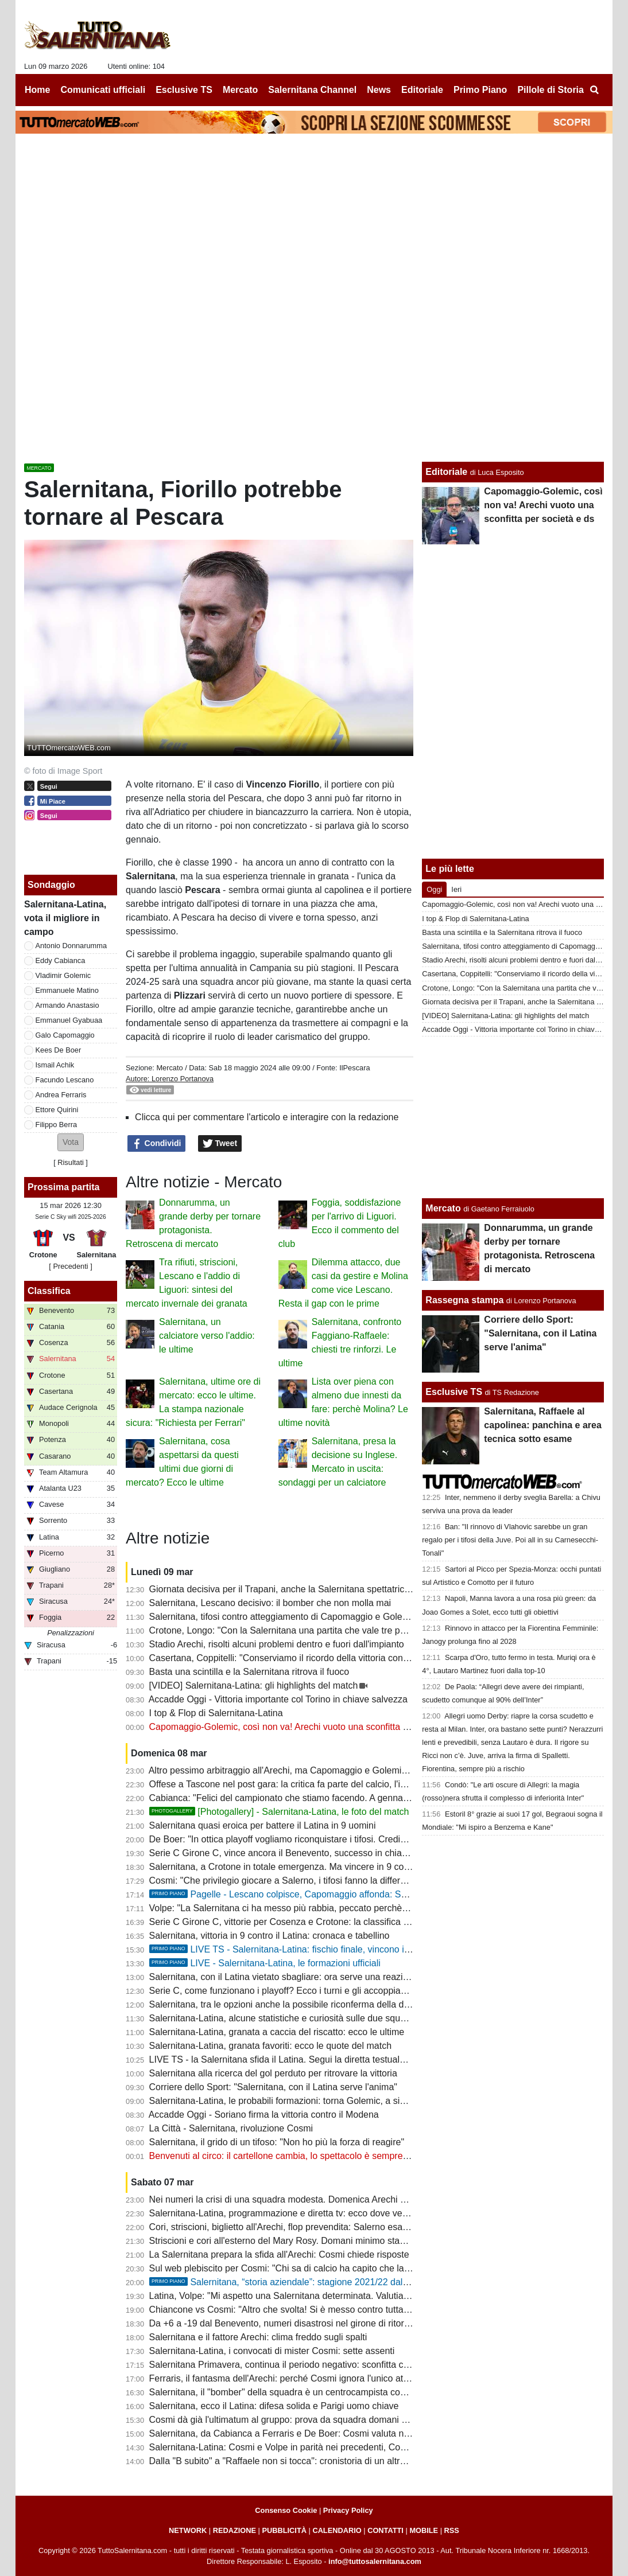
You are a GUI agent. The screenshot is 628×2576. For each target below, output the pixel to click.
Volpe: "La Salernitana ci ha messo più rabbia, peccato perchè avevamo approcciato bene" (333, 1908)
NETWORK (188, 2530)
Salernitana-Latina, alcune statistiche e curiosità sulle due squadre (284, 2018)
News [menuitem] (379, 90)
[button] (70, 1142)
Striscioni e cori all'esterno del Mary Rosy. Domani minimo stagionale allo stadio (311, 2241)
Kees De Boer (59, 1050)
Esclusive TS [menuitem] (184, 90)
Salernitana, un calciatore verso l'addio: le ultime (207, 1335)
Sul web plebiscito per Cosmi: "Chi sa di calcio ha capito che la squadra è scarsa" (314, 2268)
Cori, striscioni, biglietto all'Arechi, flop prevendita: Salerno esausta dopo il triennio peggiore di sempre (356, 2227)
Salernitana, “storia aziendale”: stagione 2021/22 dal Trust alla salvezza (315, 2282)
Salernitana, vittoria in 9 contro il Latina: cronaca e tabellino (269, 1935)
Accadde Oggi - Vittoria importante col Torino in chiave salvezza (278, 1699)
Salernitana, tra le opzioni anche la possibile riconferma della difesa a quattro (305, 2004)
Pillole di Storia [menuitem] (550, 90)
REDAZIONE (234, 2530)
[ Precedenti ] (70, 1266)
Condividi (156, 1144)
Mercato (169, 1067)
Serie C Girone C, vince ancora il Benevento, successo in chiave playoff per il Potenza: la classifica (350, 1853)
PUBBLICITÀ (284, 2530)
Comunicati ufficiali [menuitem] (103, 90)
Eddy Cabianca (61, 960)
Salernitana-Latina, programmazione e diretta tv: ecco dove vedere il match (302, 2213)
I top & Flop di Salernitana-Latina (216, 1713)
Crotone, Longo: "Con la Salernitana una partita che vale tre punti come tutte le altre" (321, 1630)
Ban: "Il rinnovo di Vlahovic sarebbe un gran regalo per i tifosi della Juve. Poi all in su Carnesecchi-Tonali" (510, 1539)
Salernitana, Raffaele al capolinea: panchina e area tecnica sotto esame (543, 1425)
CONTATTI (385, 2530)
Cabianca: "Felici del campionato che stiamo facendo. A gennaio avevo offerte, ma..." (322, 1798)
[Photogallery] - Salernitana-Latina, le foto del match (279, 1812)
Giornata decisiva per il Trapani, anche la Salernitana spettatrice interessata (303, 1589)
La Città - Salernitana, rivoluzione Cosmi (231, 2128)
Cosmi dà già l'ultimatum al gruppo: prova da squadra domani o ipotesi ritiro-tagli (312, 2420)
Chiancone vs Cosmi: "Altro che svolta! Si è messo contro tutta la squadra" (300, 2309)
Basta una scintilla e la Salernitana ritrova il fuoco (249, 1672)
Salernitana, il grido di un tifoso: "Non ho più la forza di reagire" (277, 2142)
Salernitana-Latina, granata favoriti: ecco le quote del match (270, 2046)
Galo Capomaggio (65, 1035)
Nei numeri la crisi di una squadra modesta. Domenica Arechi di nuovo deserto (308, 2199)
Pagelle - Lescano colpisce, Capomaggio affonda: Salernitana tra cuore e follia (329, 1894)
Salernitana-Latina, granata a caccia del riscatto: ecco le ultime (277, 2032)
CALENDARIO (336, 2530)
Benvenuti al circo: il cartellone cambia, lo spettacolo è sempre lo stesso (295, 2156)
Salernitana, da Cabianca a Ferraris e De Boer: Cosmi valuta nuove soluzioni (305, 2433)
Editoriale (446, 472)
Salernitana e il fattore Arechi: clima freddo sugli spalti (258, 2337)
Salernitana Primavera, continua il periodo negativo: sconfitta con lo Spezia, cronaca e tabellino (342, 2365)
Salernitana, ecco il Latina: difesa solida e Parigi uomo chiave (274, 2406)
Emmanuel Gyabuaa (69, 1020)
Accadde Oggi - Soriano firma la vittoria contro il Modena (264, 2114)
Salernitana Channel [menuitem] (312, 90)
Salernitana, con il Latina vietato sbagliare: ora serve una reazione (283, 1977)
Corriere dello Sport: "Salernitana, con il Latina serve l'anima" (273, 2087)
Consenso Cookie (286, 2510)
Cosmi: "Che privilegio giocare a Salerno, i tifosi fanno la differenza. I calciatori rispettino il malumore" (354, 1880)
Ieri (456, 889)
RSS (451, 2530)
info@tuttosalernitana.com (374, 2561)
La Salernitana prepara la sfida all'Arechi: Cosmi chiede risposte (279, 2254)
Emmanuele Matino (67, 990)
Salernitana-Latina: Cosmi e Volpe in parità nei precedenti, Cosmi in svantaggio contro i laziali (339, 2447)
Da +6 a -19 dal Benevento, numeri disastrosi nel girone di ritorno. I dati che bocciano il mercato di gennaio (366, 2323)
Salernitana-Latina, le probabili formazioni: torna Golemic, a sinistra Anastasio (307, 2101)
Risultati (70, 1162)
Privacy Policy (348, 2510)
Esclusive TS (453, 1392)
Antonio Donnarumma (71, 945)
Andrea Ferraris (61, 1094)
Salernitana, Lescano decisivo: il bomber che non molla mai (270, 1603)
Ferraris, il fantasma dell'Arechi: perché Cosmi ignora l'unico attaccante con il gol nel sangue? (339, 2378)
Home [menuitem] (37, 90)
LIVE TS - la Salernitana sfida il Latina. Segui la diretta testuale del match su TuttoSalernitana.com (349, 2059)
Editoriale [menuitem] (422, 90)
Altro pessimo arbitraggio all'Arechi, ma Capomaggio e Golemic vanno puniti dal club (321, 1770)
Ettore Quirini (57, 1109)
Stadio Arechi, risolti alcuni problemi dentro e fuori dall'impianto (276, 1644)
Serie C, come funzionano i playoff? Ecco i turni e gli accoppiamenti (286, 1991)
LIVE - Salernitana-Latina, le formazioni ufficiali (265, 1963)
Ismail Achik (55, 1065)
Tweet (220, 1144)
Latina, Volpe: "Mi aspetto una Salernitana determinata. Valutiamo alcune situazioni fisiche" (333, 2296)
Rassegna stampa (464, 1300)
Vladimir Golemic (63, 975)
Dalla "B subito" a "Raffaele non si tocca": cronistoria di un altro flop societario (306, 2461)
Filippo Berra (56, 1124)
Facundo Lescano (65, 1079)
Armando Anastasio (67, 1005)
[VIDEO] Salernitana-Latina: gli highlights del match (253, 1685)
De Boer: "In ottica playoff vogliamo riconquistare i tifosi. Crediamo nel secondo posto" (324, 1839)
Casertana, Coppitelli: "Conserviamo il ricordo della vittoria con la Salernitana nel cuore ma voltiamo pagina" (368, 1658)
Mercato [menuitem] (240, 90)
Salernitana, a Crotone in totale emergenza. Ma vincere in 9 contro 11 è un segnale (318, 1867)
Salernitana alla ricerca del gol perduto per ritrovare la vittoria (273, 2073)
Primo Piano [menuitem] (480, 90)
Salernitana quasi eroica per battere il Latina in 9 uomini (262, 1825)
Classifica (49, 1291)
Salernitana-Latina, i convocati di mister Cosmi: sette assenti (272, 2351)
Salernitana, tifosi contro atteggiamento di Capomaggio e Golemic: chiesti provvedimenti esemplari (349, 1617)
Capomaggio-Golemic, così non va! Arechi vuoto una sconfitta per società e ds (308, 1727)
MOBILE (423, 2530)
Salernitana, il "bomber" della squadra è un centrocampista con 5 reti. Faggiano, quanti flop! (335, 2392)
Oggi (434, 889)
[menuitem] (594, 90)
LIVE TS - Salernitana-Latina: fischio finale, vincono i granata (293, 1949)
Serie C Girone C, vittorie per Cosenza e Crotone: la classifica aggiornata (298, 1922)
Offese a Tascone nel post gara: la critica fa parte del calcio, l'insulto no (293, 1784)
